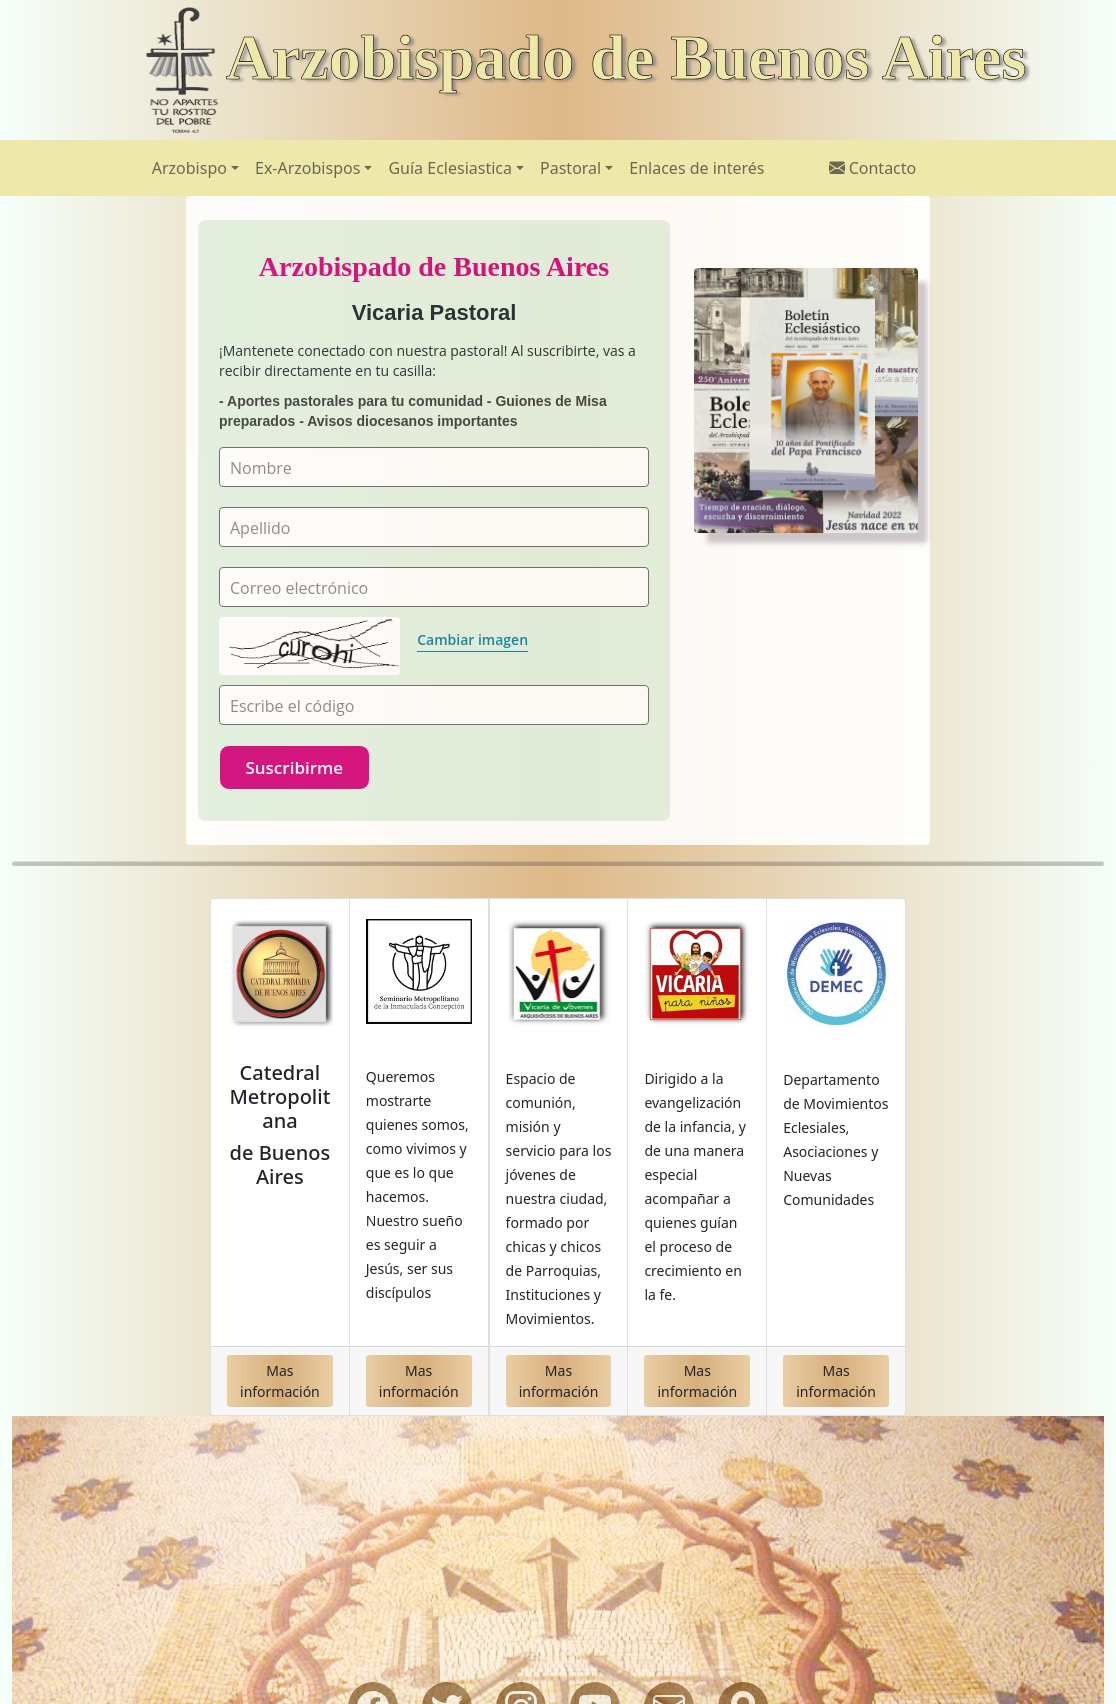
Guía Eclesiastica (450, 168)
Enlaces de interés (696, 168)
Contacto (873, 168)
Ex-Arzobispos (307, 168)
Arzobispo (189, 168)
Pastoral (570, 168)
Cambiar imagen (472, 639)
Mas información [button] (280, 1381)
